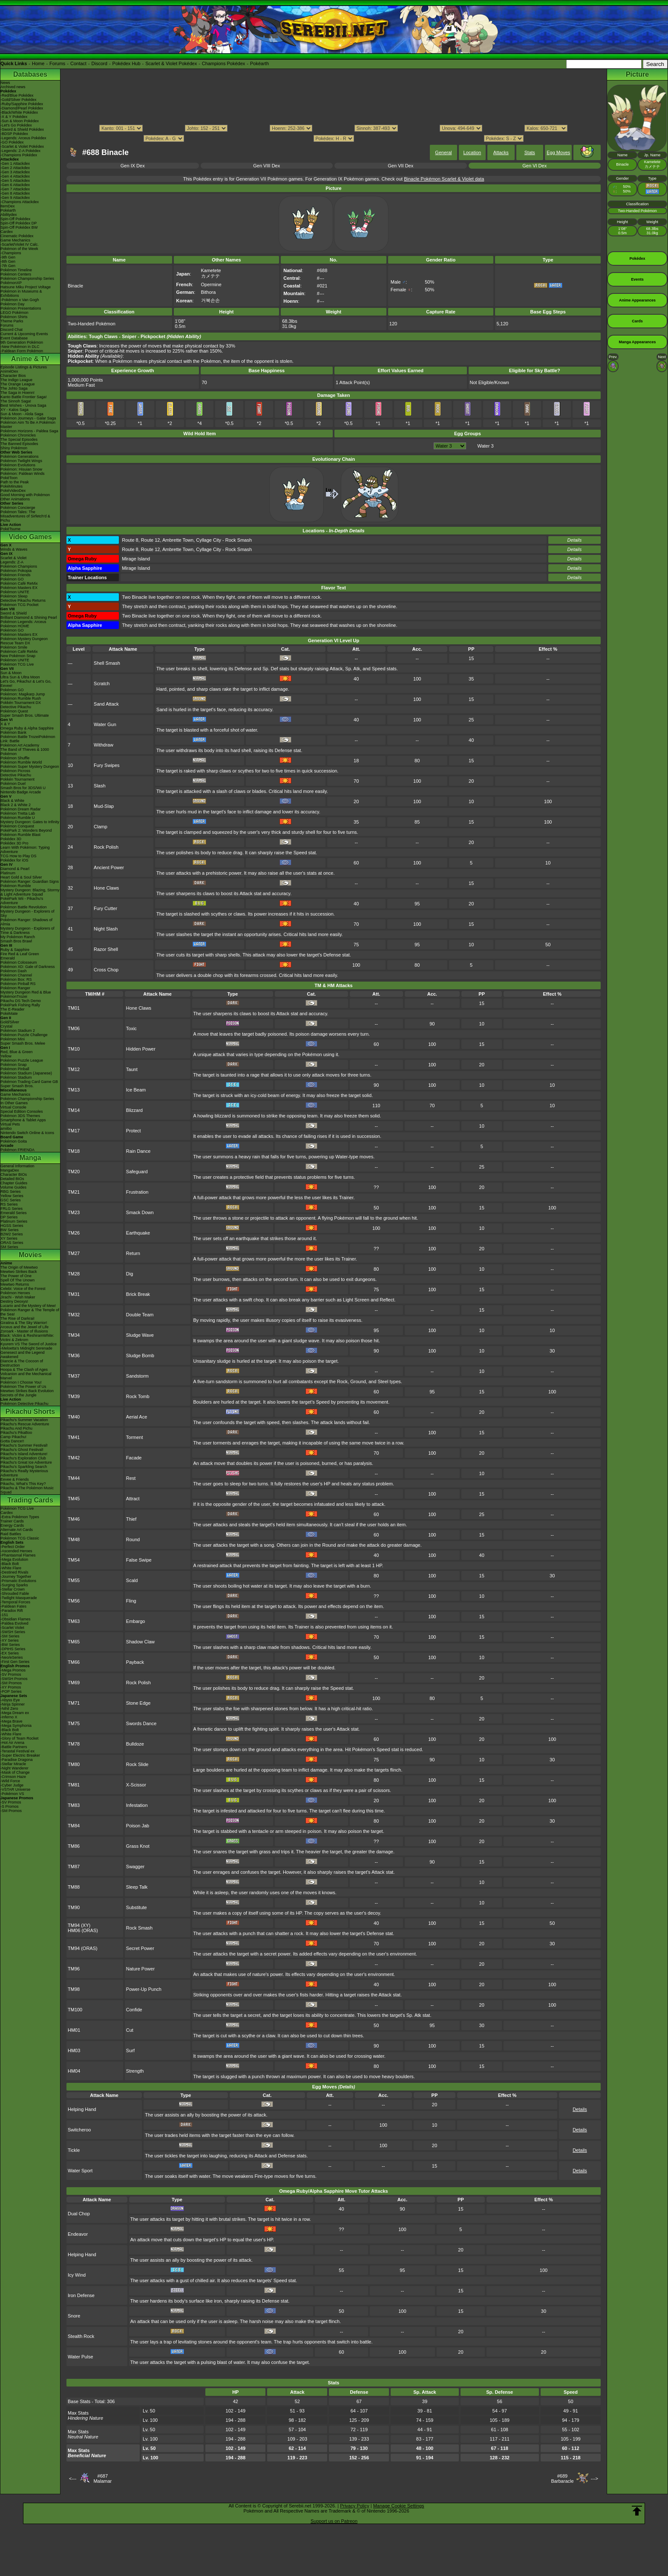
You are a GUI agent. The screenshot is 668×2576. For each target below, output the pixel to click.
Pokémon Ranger (15, 988)
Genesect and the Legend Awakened (22, 1354)
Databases (30, 74)
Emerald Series (13, 1213)
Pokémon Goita (13, 1141)
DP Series (8, 1217)
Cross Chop (106, 969)
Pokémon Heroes (15, 1293)
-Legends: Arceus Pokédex (23, 138)
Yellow (6, 1056)
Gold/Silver (9, 1022)
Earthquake (138, 1232)
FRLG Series (11, 1208)
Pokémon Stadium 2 (17, 1030)
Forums (57, 63)
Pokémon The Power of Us (23, 1386)
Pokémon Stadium (16, 1077)
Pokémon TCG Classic (19, 1538)
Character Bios (13, 375)
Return (133, 1253)
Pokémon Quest (14, 711)
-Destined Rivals (14, 1572)
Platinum (7, 873)
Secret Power (140, 1948)
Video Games (30, 536)
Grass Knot (138, 1846)
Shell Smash (107, 663)
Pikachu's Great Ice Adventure (26, 1462)
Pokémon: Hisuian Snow (21, 469)
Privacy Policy (354, 2505)
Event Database (14, 338)
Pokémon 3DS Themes (20, 1116)
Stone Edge (138, 1703)
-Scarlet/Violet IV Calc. (19, 244)
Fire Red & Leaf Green (19, 954)
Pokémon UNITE (14, 592)
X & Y (5, 724)
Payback (135, 1662)
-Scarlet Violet (12, 1627)
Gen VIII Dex (266, 165)
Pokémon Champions (18, 566)
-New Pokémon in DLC (20, 347)
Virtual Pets (10, 1124)
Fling (131, 1600)
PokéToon (8, 478)
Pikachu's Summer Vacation (24, 1420)
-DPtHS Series (13, 1649)
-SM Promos (11, 1683)
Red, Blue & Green (16, 1052)
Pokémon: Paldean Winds (22, 473)
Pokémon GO (12, 579)
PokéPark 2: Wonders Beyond (26, 830)
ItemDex (7, 206)
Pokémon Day (12, 304)
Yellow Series (11, 1196)
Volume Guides (13, 1187)
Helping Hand (82, 2109)
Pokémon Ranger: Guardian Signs (29, 881)
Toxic (131, 1028)
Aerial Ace (136, 1416)
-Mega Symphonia (16, 1725)
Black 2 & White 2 (15, 805)
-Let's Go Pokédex (16, 125)
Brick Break (138, 1294)
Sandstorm (137, 1375)
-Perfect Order (12, 1547)
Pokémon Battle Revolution (23, 907)
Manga (30, 1157)
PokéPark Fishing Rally (20, 1005)
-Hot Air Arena (12, 1742)
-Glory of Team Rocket (19, 1738)
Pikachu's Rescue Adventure (24, 1424)
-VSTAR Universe (15, 1789)
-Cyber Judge (11, 1785)
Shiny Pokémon (13, 448)
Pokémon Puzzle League (21, 1060)
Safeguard (137, 1171)
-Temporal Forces (15, 1602)
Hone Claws (106, 887)
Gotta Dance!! (12, 1441)
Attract (133, 1498)
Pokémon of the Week (19, 249)
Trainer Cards (12, 1521)
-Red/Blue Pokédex (17, 95)
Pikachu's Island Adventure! (23, 1454)
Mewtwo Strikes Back (18, 1271)
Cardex (6, 232)
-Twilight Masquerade (18, 1598)
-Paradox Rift (11, 1610)
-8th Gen (7, 261)
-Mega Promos (13, 1670)
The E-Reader (12, 1009)
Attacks (501, 152)
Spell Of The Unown (17, 1280)
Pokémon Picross (15, 771)
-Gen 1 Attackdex (15, 163)
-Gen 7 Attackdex (15, 189)
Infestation (137, 1805)
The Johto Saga (14, 388)
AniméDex (9, 371)
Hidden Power (140, 1048)
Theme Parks (11, 321)
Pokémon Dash (13, 971)
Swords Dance (141, 1723)
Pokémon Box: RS (16, 979)
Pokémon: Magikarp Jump (22, 694)
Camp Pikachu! (13, 1437)
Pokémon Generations (19, 456)
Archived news (13, 87)
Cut (129, 2030)
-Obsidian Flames (15, 1619)
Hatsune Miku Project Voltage (25, 287)
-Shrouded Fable (14, 1593)
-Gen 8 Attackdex (15, 193)
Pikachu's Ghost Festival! (21, 1449)
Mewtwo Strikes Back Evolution (27, 1391)
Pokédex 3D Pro (14, 843)
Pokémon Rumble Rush (20, 698)
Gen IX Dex (133, 165)
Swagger (135, 1866)
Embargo (135, 1621)
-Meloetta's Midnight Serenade (26, 1348)
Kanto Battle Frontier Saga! (23, 397)
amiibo (6, 1128)
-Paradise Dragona (16, 1760)
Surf (130, 2050)
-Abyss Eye (10, 1700)
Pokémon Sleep (14, 596)
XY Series (8, 1238)
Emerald (7, 958)
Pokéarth (259, 63)
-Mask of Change (15, 1772)
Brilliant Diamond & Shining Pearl (28, 617)
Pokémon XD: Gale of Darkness (27, 967)
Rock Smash (139, 1927)
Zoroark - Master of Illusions (24, 1331)
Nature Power (140, 1968)
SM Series (9, 1247)
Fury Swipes (107, 765)
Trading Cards (30, 1500)
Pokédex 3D (10, 839)
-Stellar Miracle (13, 1764)
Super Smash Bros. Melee (22, 1043)
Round (133, 1539)
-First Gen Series (14, 1662)
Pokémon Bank (13, 732)
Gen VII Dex (400, 165)
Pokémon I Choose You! (21, 1382)
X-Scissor (136, 1784)
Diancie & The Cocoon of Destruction (21, 1363)
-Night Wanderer (14, 1768)
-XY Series (9, 1640)
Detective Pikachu (15, 707)
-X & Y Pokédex (13, 117)
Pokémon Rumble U (17, 818)
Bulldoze (135, 1743)
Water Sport (80, 2170)
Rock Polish (106, 847)
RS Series (9, 1204)
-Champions (10, 253)
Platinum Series (13, 1221)
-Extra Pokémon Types (19, 1517)
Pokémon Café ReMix (19, 583)
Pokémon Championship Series (27, 278)
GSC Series (10, 1200)
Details (574, 540)
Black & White (12, 800)
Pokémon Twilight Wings (21, 461)
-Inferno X (8, 1717)
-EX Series (9, 1653)
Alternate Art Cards (16, 1530)
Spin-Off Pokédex (15, 219)
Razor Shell (106, 949)
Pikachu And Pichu (16, 1428)
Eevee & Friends (14, 1479)
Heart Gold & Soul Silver (21, 877)
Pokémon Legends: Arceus (23, 622)
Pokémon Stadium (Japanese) (26, 1073)
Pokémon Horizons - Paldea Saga (29, 431)
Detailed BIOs (12, 1179)
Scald (132, 1580)
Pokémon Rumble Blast (20, 835)
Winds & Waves (13, 549)
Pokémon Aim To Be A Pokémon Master (27, 424)
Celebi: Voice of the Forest (23, 1289)
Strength (135, 2070)
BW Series (9, 1230)
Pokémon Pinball (14, 1069)
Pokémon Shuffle (14, 758)
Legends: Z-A (11, 562)
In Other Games (14, 1103)
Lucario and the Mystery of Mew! (28, 1306)
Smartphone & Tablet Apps (23, 1120)
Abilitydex (8, 215)
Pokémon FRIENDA (17, 1150)
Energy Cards (12, 1525)
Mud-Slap (104, 806)
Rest (131, 1478)
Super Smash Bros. (17, 1086)
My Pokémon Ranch (17, 937)
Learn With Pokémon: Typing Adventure (24, 849)
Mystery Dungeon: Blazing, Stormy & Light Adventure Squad (30, 892)
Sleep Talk (137, 1887)
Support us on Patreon (334, 2521)
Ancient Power (109, 867)
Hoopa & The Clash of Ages (24, 1369)
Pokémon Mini (12, 1039)
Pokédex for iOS (14, 860)
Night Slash (106, 928)
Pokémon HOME (14, 626)
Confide (134, 2009)
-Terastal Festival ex (17, 1751)
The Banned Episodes (19, 444)
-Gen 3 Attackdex (15, 172)
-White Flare (10, 1568)
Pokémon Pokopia (16, 571)
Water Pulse (80, 2356)
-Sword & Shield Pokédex (22, 129)
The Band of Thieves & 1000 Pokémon (24, 751)
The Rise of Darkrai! (17, 1318)
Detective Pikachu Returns (23, 600)
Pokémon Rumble (15, 886)
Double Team (140, 1314)
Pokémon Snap (13, 1065)
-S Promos (9, 1806)
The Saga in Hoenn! (17, 393)
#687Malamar (102, 2478)
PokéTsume (10, 529)
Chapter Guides (13, 1183)
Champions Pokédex (223, 63)
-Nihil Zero (9, 1708)
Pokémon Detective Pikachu (24, 1403)
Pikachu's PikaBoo (16, 1432)
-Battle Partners (13, 1747)
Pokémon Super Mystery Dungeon (29, 766)
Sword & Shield (13, 613)
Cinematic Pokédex (17, 236)
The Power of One (16, 1276)
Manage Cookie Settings (398, 2505)
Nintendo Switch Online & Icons (27, 1133)
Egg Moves (558, 152)
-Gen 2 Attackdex (15, 168)
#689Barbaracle (562, 2478)
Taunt (132, 1069)
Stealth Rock (81, 2336)
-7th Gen (7, 266)
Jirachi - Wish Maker (17, 1297)
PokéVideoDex (13, 490)
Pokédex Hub (126, 63)
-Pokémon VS (12, 1794)
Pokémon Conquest (17, 826)
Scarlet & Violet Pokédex (171, 63)
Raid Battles (10, 1534)
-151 (4, 1615)
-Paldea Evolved (14, 1623)
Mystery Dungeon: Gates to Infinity (29, 822)
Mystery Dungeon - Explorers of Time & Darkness (27, 930)
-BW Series (10, 1645)
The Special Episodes (18, 439)
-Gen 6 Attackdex (15, 185)
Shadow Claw (140, 1641)
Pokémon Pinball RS (18, 984)
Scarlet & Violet (13, 558)
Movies (30, 1254)
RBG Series (10, 1191)
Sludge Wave (140, 1335)
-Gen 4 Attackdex (15, 176)
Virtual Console (13, 1107)
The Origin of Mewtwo (19, 1267)
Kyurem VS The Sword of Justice (28, 1344)
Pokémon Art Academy (19, 745)
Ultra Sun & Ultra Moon (20, 677)
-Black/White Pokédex (19, 112)
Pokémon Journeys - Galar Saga (28, 418)
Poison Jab (137, 1825)
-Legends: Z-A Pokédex (20, 151)
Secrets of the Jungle (18, 1395)
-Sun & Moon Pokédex (19, 121)
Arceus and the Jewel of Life (24, 1327)
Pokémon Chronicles (18, 435)
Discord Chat (11, 329)
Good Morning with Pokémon (25, 495)
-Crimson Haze (13, 1777)
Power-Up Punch (143, 1989)
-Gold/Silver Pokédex (18, 100)
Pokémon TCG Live (17, 664)
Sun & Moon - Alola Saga (21, 414)
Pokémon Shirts (14, 317)
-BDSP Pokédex (14, 134)
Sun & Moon (11, 673)
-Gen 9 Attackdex (15, 197)
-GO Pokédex (12, 142)
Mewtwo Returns (14, 1284)
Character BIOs (13, 1174)
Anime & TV (30, 358)
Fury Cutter (105, 908)
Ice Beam (136, 1089)
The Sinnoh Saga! (15, 401)
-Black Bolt (9, 1564)
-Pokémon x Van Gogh (19, 300)
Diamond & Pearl (14, 869)
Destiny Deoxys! (14, 1301)
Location (472, 152)
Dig (129, 1273)
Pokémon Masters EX (18, 588)
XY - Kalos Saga (14, 410)
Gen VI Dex (534, 165)
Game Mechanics (15, 240)
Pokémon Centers (15, 274)
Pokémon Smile (13, 647)
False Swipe (139, 1559)
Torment (134, 1437)
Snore (74, 2315)
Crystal (6, 1026)
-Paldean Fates (13, 1606)
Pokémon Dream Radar (20, 809)
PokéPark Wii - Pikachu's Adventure (21, 900)
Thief (131, 1519)
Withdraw (103, 744)
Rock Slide (137, 1764)
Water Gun (105, 724)
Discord (99, 63)
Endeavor (78, 2234)
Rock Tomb (138, 1396)
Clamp (100, 826)
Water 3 (485, 445)
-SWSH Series (12, 1632)
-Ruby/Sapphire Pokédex (21, 104)
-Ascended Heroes (16, 1551)
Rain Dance (138, 1151)
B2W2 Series (11, 1234)
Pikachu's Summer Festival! (24, 1445)
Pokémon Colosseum (18, 962)
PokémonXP (11, 283)
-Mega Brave (11, 1721)
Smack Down (140, 1212)
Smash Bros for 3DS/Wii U (23, 788)
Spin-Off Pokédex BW (18, 227)
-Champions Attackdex (19, 202)
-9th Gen (7, 257)
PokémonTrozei (13, 996)
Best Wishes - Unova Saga (23, 405)
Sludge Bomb (140, 1355)
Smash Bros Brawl (16, 941)
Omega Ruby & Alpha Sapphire (27, 728)
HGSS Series (11, 1225)
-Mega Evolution (14, 1559)
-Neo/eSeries (11, 1657)
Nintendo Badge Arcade (20, 792)
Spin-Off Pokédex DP (18, 223)
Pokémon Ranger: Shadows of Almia (26, 922)
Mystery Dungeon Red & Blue (25, 992)
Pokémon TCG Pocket (19, 605)
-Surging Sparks (14, 1585)
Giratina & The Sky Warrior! (23, 1323)
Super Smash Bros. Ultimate (24, 715)
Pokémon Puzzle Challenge (24, 1035)
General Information (17, 1166)
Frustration (137, 1192)
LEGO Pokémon (14, 312)
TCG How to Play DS (18, 856)
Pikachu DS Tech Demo (20, 1001)
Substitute (136, 1907)
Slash (100, 785)
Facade (134, 1457)
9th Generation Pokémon (21, 342)
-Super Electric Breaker (20, 1755)
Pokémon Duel (13, 783)
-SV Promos (10, 1674)
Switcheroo (79, 2129)
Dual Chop (79, 2213)
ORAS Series (11, 1243)
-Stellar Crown (12, 1589)
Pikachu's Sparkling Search (23, 1467)
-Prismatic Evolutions (18, 1581)
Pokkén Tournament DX (20, 703)
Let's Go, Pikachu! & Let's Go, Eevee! (26, 683)
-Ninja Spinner (12, 1704)
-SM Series (10, 1636)
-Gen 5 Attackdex (15, 180)
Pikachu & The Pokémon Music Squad (27, 1490)
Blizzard (134, 1110)
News (5, 82)
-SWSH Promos (14, 1679)
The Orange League (17, 384)
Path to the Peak (14, 482)
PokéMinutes (11, 486)
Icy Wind (77, 2274)
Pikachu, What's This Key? (23, 1484)
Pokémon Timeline (16, 270)
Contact (78, 63)
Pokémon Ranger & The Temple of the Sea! (29, 1312)
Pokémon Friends (15, 575)
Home (38, 63)
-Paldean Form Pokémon (21, 351)
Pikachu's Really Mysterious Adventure (24, 1473)
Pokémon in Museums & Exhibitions (21, 293)
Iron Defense (81, 2295)
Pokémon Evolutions (17, 465)
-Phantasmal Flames (18, 1555)
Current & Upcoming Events (24, 334)
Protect (133, 1130)
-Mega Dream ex (14, 1713)
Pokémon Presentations (20, 308)
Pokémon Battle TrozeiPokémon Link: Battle (27, 739)
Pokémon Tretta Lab (17, 813)
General (443, 152)
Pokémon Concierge (17, 507)
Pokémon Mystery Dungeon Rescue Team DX (24, 641)
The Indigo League (16, 380)
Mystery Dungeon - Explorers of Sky (27, 913)
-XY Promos (10, 1687)
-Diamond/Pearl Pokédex (21, 108)
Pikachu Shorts (30, 1411)
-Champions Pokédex (18, 155)
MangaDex (9, 1170)
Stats (529, 152)
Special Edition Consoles (21, 1111)
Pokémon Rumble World (21, 762)
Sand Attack (106, 703)
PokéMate (9, 1013)
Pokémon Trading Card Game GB (29, 1082)
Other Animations (15, 499)
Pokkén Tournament (17, 779)
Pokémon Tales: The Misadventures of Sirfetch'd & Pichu (25, 516)
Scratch (101, 683)
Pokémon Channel (16, 975)
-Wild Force (10, 1781)
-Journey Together (15, 1576)
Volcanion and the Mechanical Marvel (26, 1376)
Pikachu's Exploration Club (23, 1458)
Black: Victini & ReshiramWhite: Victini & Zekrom (27, 1337)
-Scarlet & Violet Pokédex (22, 146)
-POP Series (11, 1691)
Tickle (74, 2150)
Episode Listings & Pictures (23, 367)
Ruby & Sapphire (14, 950)
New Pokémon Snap (17, 656)
